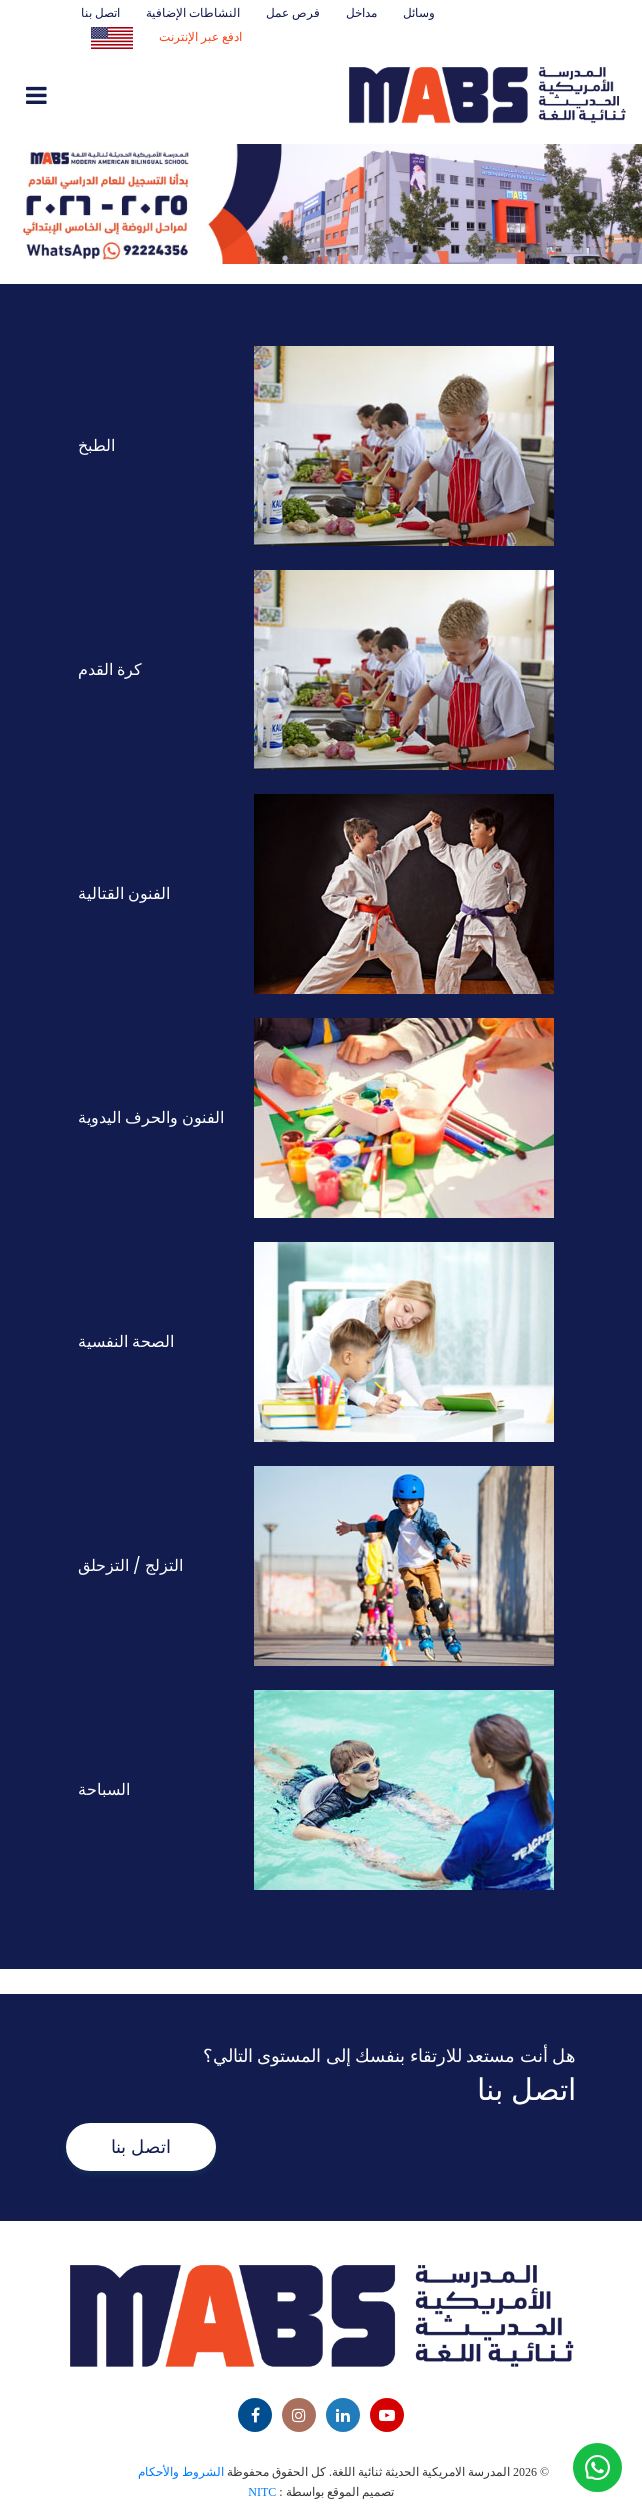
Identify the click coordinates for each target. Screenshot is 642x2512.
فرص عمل (293, 12)
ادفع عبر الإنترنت (200, 36)
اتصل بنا (100, 12)
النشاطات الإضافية (193, 12)
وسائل (419, 12)
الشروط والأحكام (181, 2472)
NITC (262, 2492)
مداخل (361, 12)
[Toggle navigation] (86, 97)
